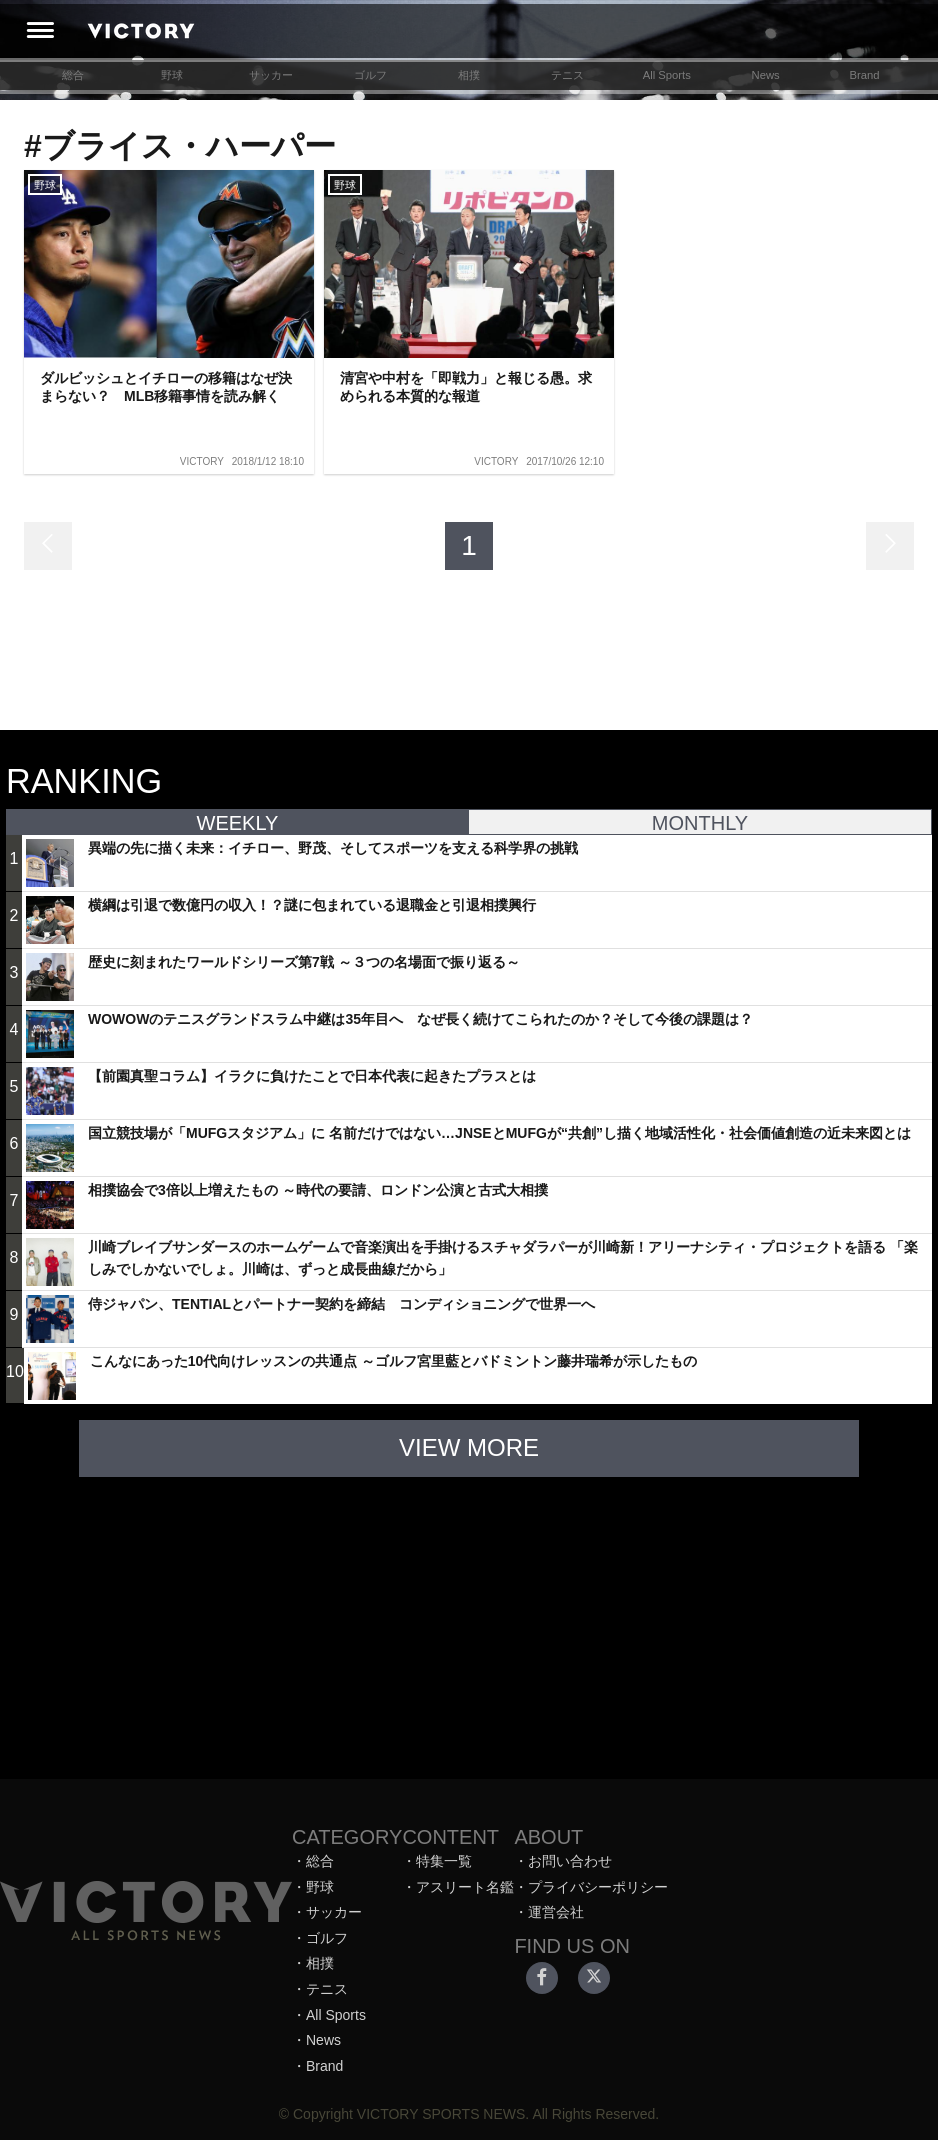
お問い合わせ (570, 1861)
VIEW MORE (469, 1447)
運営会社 (556, 1912)
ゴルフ (370, 75)
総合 (73, 75)
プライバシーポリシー (598, 1887)
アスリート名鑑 (465, 1887)
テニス (567, 75)
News (766, 75)
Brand (865, 75)
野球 (172, 75)
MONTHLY (700, 823)
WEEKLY (238, 823)
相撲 (469, 75)
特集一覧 (444, 1861)
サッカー (271, 75)
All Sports (667, 75)
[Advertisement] (469, 1618)
